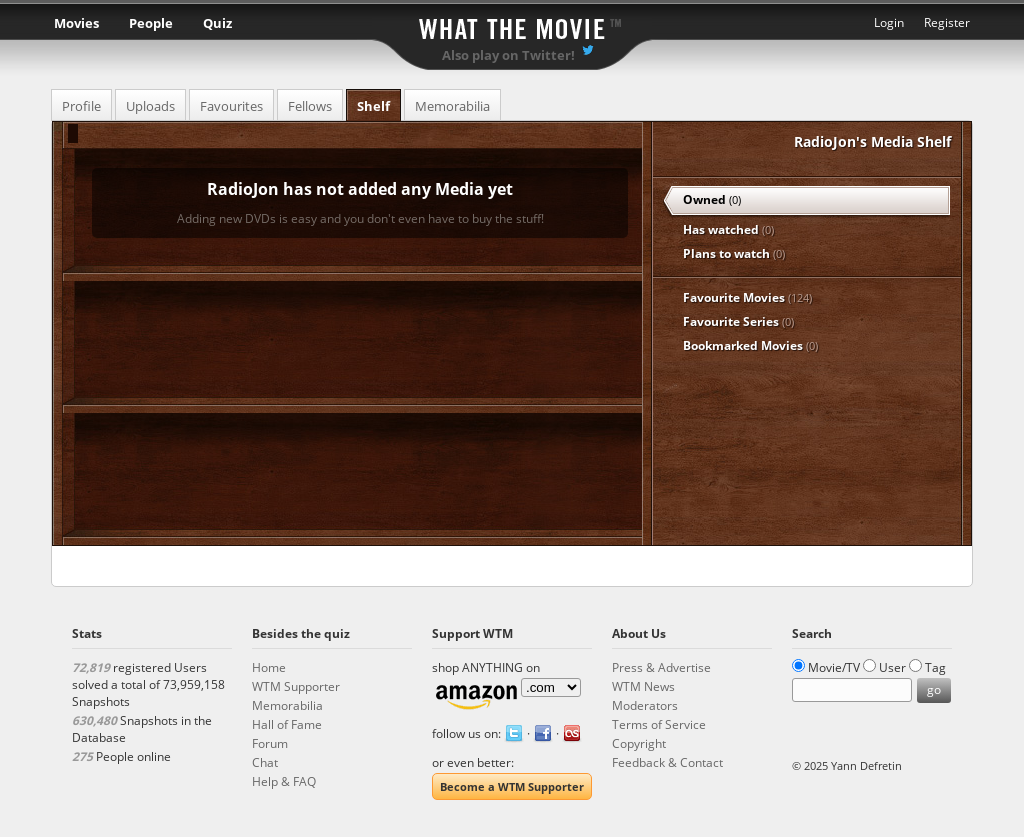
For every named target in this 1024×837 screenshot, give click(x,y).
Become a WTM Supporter (512, 786)
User (892, 667)
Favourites (231, 106)
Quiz (217, 23)
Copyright (639, 743)
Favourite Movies (747, 297)
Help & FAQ (284, 781)
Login (889, 22)
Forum (270, 743)
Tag (935, 667)
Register (947, 22)
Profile (81, 106)
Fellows (310, 106)
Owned (712, 199)
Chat (265, 762)
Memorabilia (452, 106)
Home (269, 667)
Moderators (645, 705)
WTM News (643, 686)
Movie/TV (834, 667)
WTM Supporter (296, 686)
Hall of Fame (287, 724)
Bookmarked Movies (750, 345)
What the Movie (512, 25)
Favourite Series (738, 321)
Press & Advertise (661, 667)
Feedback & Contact (667, 762)
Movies (76, 23)
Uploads (150, 106)
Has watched (728, 229)
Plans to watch (734, 253)
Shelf (373, 106)
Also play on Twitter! (508, 55)
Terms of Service (659, 724)
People (151, 23)
